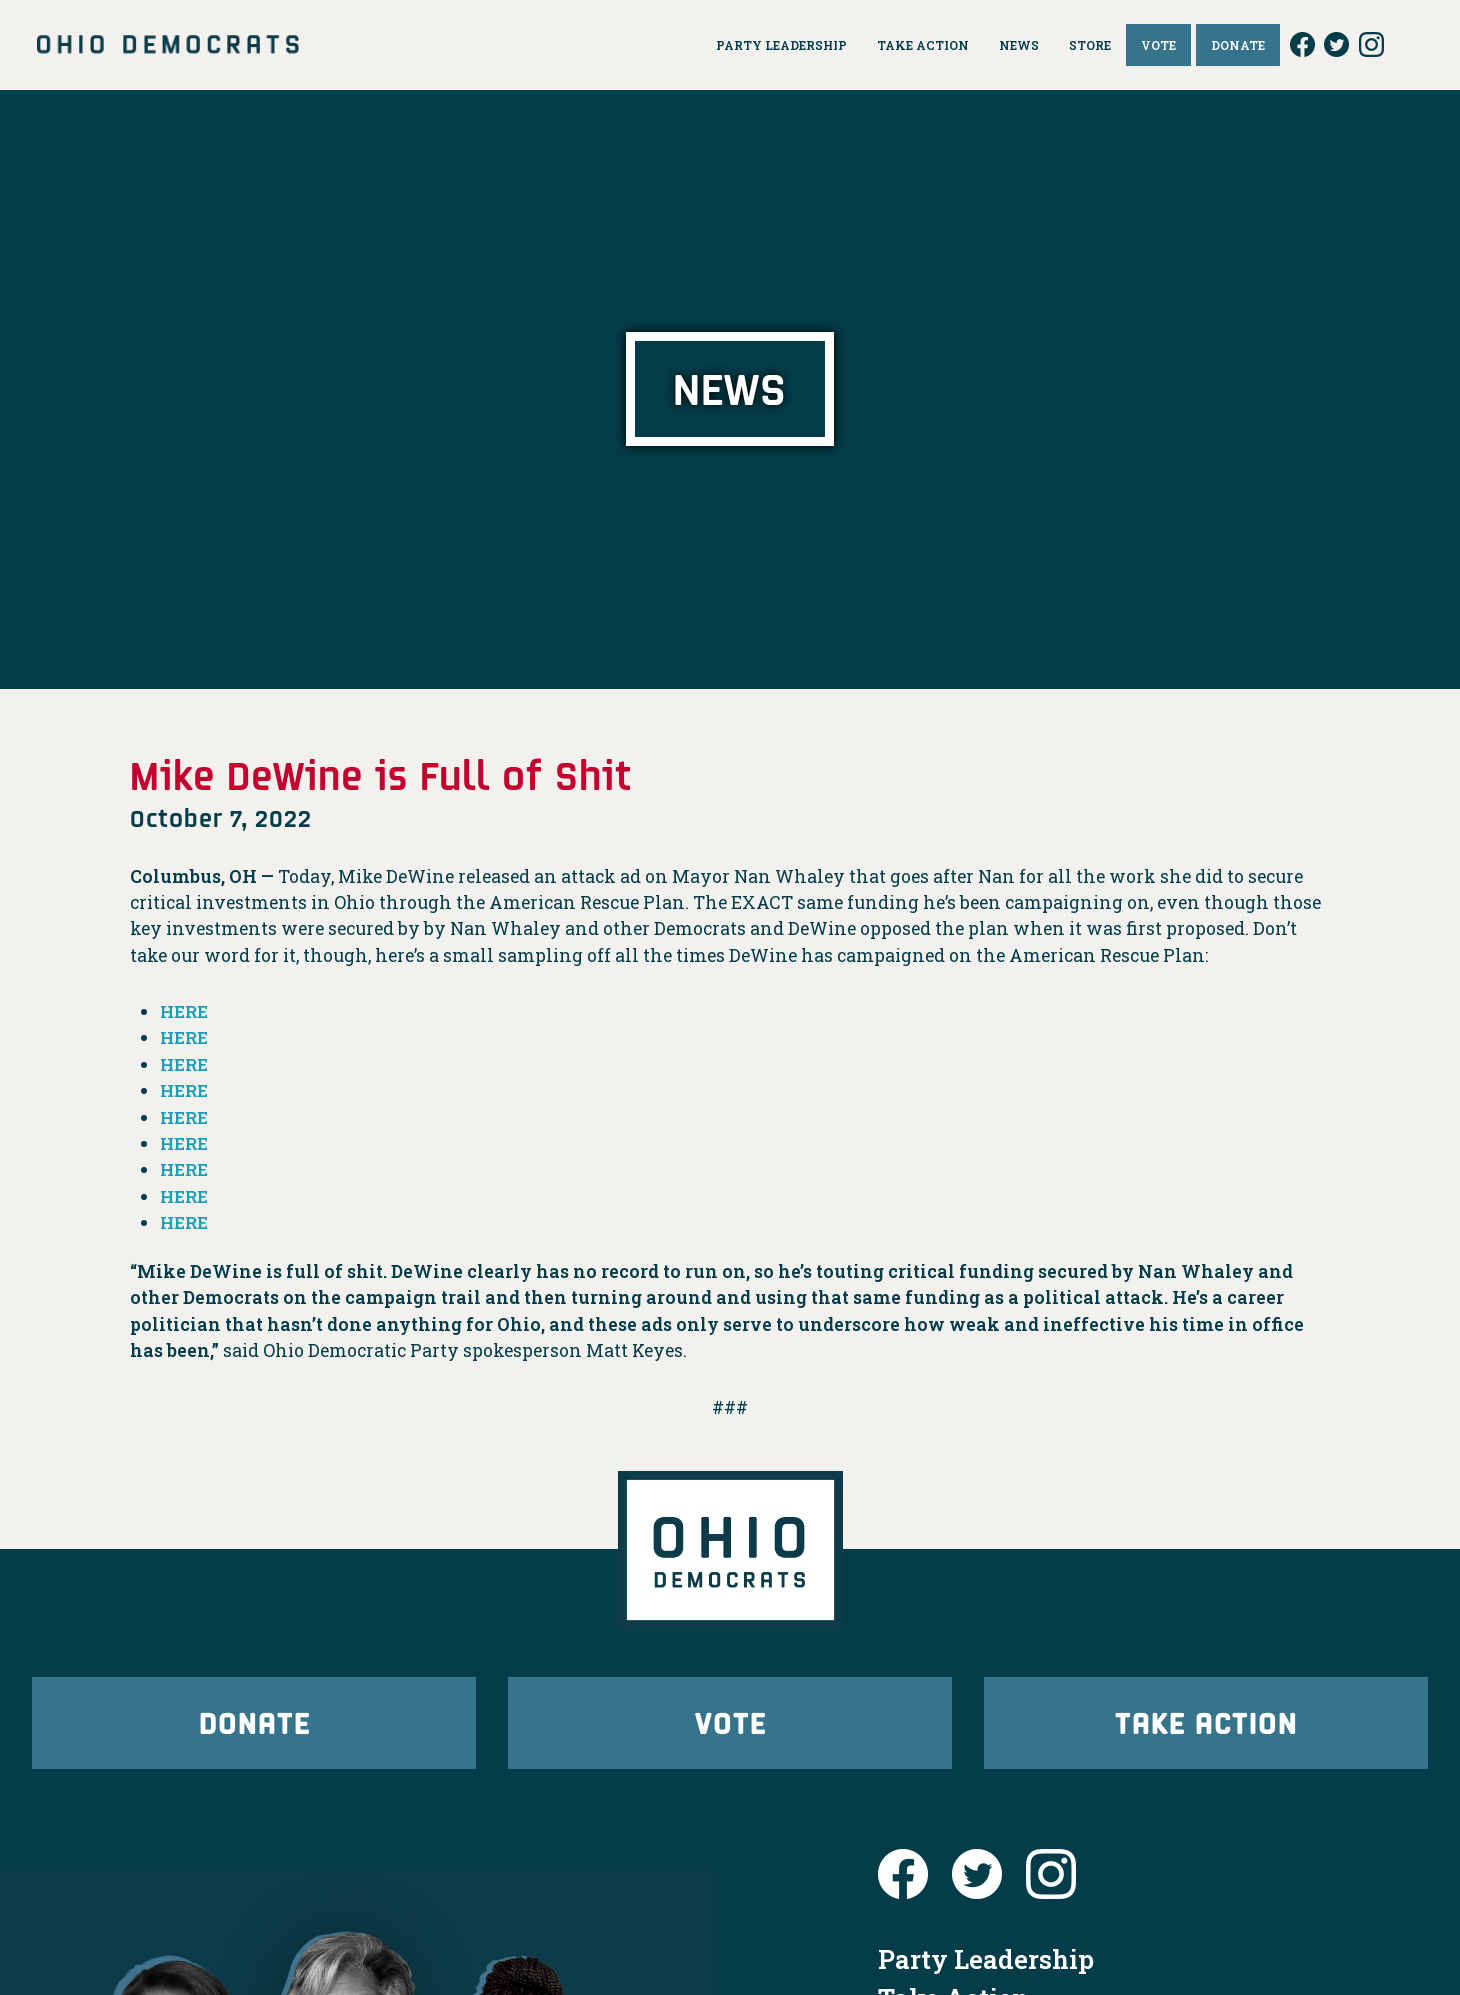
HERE (186, 1011)
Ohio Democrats (168, 45)
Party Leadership (986, 1964)
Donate (254, 1724)
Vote (730, 1724)
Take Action (1206, 1724)
